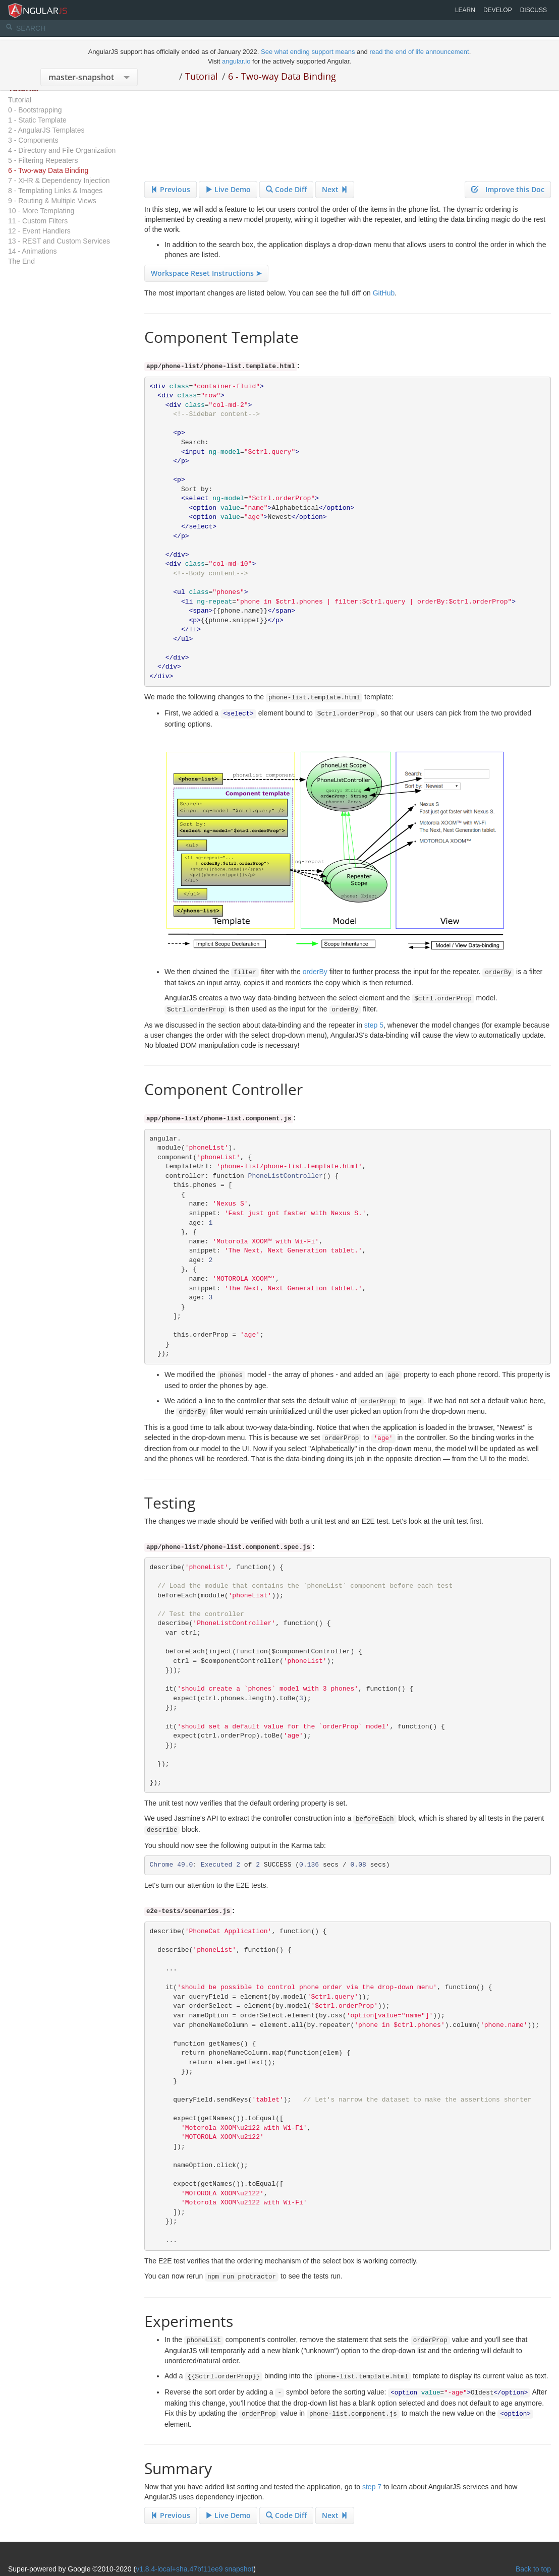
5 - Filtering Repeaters (43, 160)
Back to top (533, 2569)
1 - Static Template (37, 120)
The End (21, 261)
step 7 (371, 2487)
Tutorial (201, 76)
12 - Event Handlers (39, 231)
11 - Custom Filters (38, 221)
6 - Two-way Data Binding (282, 76)
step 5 (373, 1025)
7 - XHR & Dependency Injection (59, 180)
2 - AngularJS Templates (46, 130)
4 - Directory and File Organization (62, 150)
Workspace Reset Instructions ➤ (206, 273)
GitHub (384, 293)
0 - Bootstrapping (35, 110)
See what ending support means (309, 51)
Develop (497, 10)
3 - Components (33, 140)
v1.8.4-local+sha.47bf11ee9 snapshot (194, 2569)
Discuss (533, 10)
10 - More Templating (41, 211)
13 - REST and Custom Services (59, 241)
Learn (465, 10)
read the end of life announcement (419, 51)
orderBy (315, 972)
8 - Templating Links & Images (55, 191)
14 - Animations (32, 251)
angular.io (236, 61)
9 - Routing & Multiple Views (52, 201)
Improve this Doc (507, 189)
